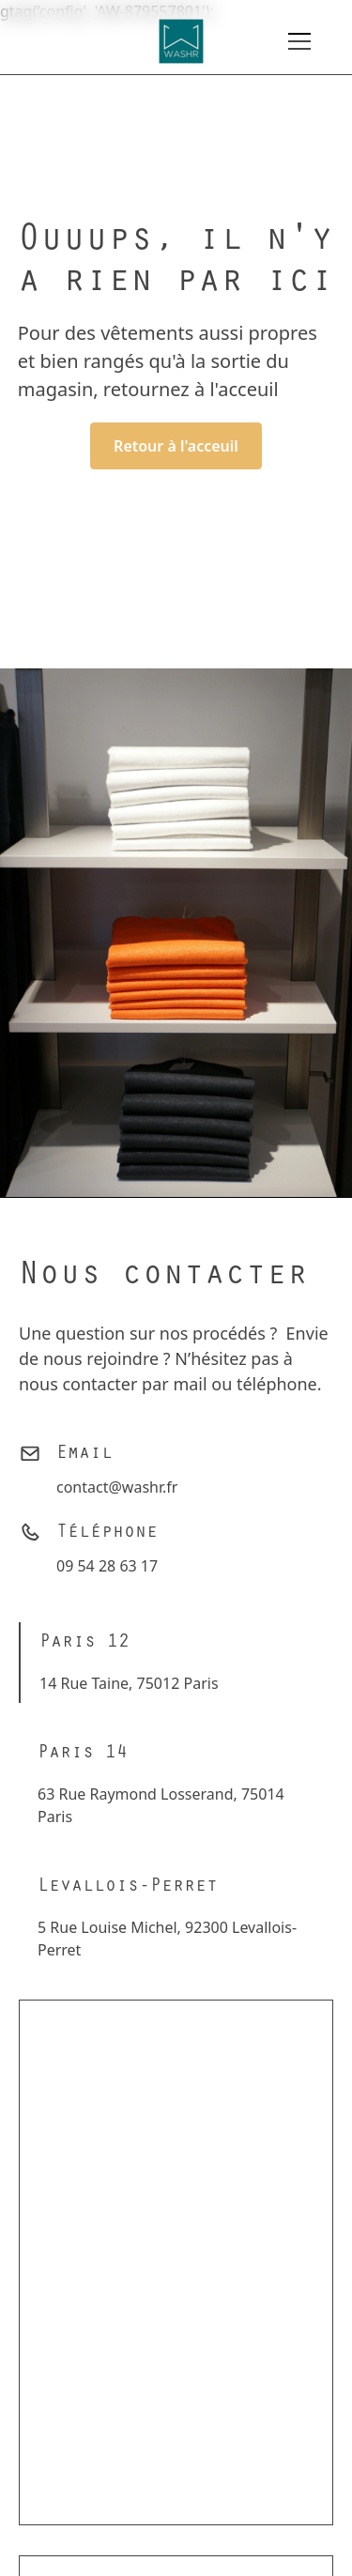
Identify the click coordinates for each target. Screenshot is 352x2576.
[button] (299, 41)
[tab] (133, 1662)
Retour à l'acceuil (176, 446)
